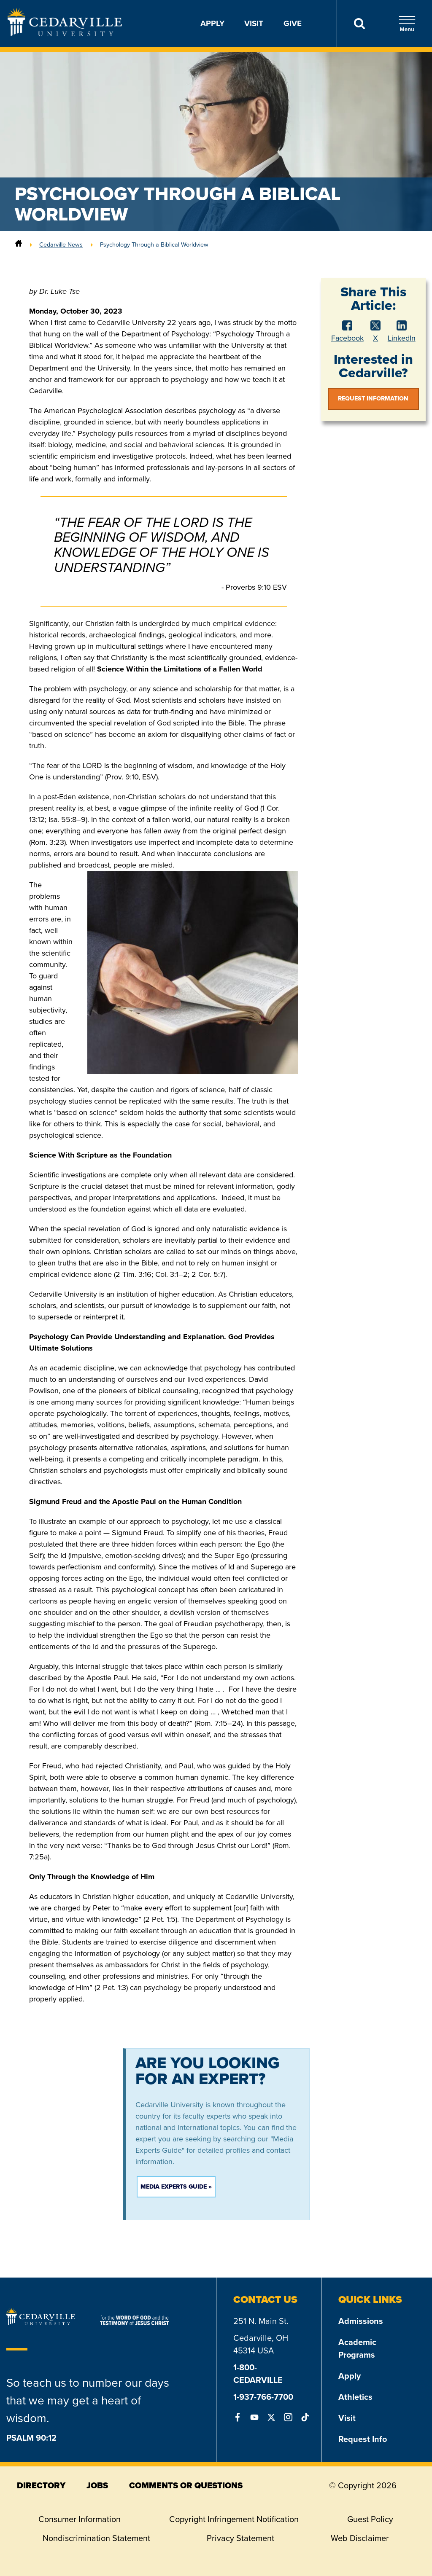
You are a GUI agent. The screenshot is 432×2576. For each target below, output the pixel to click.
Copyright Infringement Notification (234, 2519)
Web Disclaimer (360, 2538)
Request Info (362, 2439)
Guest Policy (370, 2519)
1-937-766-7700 (263, 2397)
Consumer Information (79, 2519)
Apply (212, 23)
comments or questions (186, 2485)
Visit (253, 23)
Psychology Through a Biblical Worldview (154, 244)
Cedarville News (61, 244)
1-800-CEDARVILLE (258, 2373)
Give (293, 23)
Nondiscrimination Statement (96, 2538)
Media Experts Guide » (176, 2186)
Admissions (360, 2321)
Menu (407, 23)
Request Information (373, 398)
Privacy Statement (240, 2538)
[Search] (359, 23)
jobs (97, 2485)
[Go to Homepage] (65, 33)
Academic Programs (357, 2348)
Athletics (355, 2397)
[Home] (18, 244)
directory (41, 2485)
